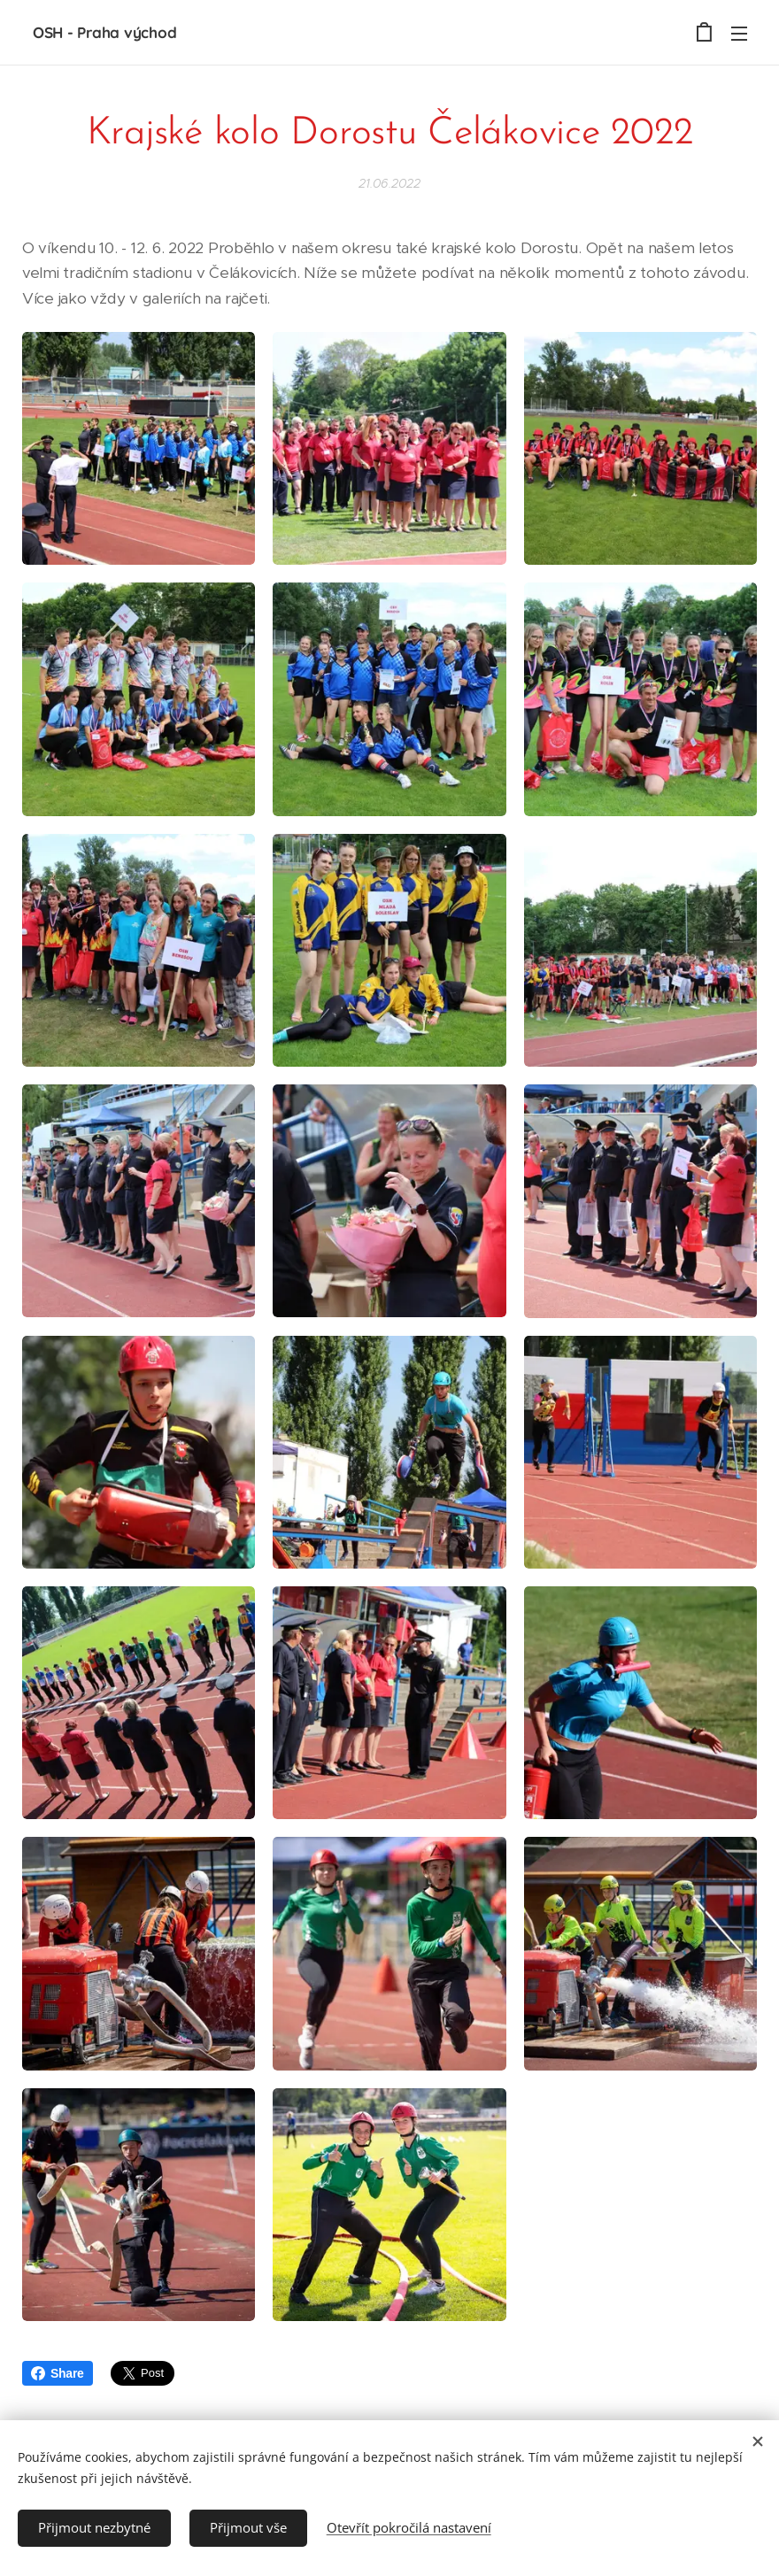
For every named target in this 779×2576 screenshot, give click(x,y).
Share (57, 2373)
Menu (739, 34)
